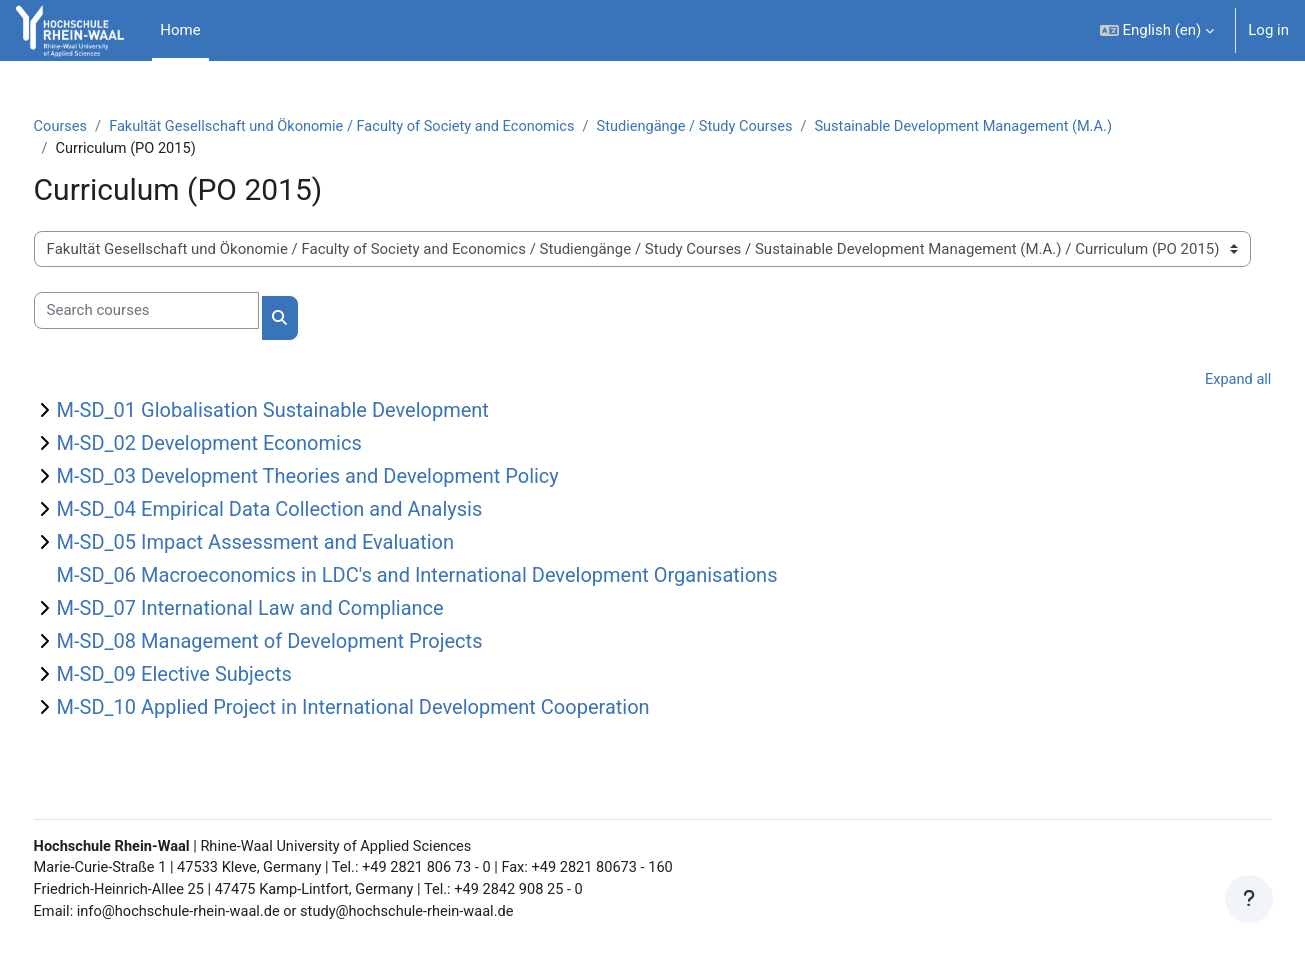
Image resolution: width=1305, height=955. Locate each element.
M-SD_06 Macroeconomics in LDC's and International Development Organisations (454, 577)
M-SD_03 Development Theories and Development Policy (345, 478)
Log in (1268, 30)
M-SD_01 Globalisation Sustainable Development (310, 412)
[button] (1157, 30)
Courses (98, 127)
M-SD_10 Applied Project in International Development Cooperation (390, 709)
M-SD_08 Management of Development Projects (307, 643)
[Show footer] (1249, 899)
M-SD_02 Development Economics (246, 445)
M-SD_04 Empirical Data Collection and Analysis (307, 511)
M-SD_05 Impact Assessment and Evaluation (292, 544)
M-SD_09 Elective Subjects (211, 676)
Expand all (1200, 382)
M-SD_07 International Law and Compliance (287, 610)
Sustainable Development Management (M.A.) (1027, 127)
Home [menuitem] (180, 30)
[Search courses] (183, 312)
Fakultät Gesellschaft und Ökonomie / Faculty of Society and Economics (387, 127)
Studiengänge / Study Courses (751, 127)
